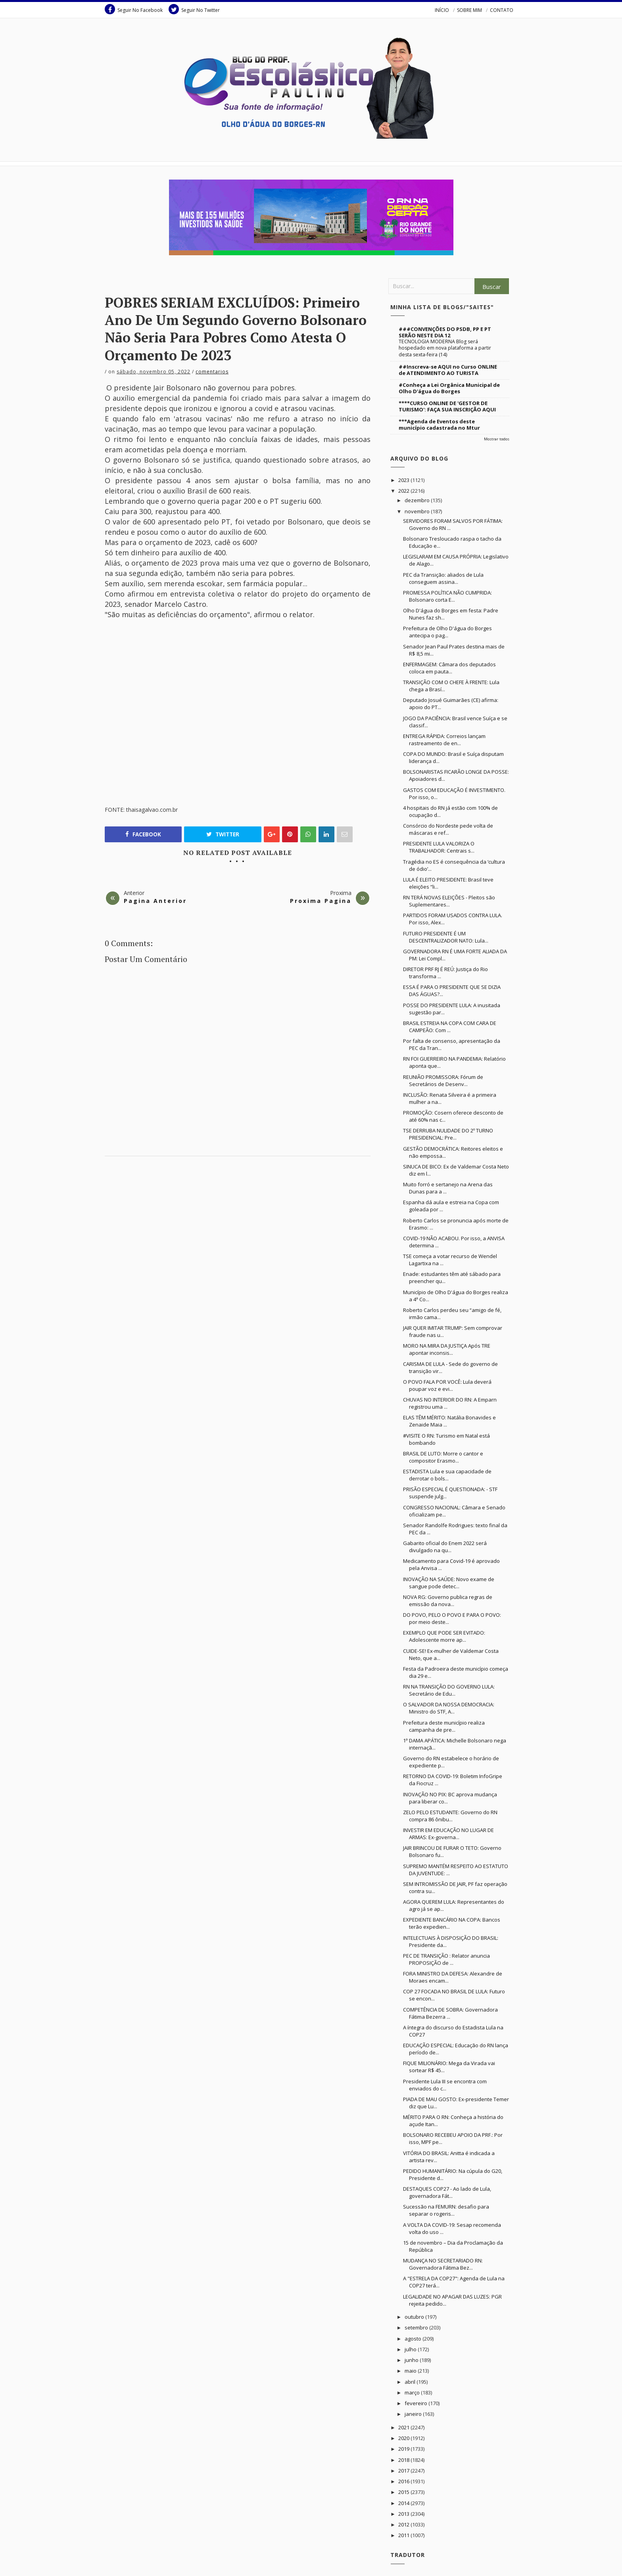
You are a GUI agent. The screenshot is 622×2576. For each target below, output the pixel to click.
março (413, 2392)
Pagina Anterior (155, 901)
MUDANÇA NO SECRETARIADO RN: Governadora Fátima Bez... (443, 2264)
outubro (415, 2316)
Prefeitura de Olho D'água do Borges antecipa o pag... (447, 632)
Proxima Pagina (320, 901)
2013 (404, 2513)
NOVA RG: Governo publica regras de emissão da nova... (447, 1600)
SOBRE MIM (469, 10)
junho (412, 2360)
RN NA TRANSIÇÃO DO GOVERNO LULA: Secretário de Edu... (449, 1690)
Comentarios (212, 371)
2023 (404, 480)
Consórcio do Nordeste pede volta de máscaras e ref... (448, 829)
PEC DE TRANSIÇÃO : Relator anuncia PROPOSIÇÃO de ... (446, 1959)
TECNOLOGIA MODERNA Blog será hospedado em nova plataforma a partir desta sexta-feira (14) (445, 348)
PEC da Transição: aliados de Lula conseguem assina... (443, 578)
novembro (418, 511)
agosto (413, 2338)
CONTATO (501, 10)
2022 (404, 490)
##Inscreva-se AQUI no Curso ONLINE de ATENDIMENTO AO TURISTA (448, 370)
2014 (404, 2503)
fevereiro (416, 2403)
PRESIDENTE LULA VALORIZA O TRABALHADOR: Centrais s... (438, 847)
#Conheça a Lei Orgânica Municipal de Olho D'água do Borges (449, 388)
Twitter (222, 834)
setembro (417, 2327)
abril (411, 2381)
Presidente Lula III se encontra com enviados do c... (445, 2085)
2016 (404, 2481)
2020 (404, 2438)
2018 (404, 2459)
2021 (404, 2427)
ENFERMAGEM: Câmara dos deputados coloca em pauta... (449, 668)
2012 (404, 2524)
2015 (404, 2492)
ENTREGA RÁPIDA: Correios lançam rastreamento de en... (444, 739)
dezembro (418, 500)
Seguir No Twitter (194, 9)
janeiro (414, 2413)
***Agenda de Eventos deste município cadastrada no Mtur (439, 424)
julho (411, 2349)
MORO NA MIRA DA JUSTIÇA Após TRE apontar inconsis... (446, 1349)
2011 (404, 2535)
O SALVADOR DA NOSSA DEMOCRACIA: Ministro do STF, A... (448, 1708)
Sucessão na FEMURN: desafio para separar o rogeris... (446, 2210)
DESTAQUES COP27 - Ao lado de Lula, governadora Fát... (447, 2192)
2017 (404, 2470)
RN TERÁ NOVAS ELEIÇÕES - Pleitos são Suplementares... (449, 901)
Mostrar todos (496, 439)
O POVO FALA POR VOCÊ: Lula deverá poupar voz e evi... (447, 1385)
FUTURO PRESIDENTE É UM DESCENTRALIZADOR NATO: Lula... (445, 937)
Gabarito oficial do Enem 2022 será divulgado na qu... (445, 1546)
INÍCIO (442, 10)
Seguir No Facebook (134, 9)
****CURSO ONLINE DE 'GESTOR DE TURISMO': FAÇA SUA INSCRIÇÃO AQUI (447, 406)
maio (411, 2370)
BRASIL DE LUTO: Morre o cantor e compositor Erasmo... (443, 1457)
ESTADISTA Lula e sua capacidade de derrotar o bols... (447, 1475)
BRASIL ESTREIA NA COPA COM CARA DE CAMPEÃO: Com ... (449, 1026)
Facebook (143, 834)
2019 (404, 2448)
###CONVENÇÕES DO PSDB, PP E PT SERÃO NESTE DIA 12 (445, 332)
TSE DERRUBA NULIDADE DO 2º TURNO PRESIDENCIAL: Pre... (448, 1134)
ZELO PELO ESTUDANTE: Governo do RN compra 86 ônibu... (450, 1816)
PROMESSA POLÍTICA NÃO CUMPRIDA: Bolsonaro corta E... (447, 596)
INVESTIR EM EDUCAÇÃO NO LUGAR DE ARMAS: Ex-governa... (448, 1833)
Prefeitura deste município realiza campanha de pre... (444, 1726)
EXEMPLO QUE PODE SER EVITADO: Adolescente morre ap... (444, 1636)
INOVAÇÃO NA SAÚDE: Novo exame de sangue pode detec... (448, 1583)
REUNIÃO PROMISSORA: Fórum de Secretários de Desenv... (443, 1080)
